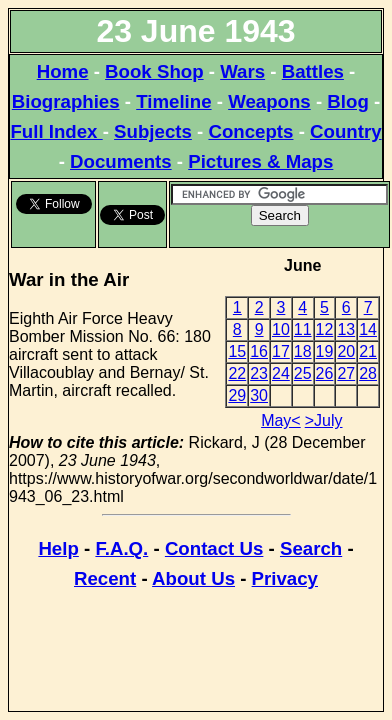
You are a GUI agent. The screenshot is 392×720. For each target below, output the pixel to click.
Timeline (173, 101)
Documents (121, 161)
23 (259, 373)
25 (303, 373)
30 (259, 395)
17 (281, 351)
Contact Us (214, 548)
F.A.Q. (121, 548)
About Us (193, 578)
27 (346, 373)
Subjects (153, 131)
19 (325, 351)
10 (281, 329)
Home (63, 71)
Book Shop (154, 71)
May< (281, 420)
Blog (347, 101)
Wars (242, 71)
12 (325, 329)
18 (303, 351)
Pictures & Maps (260, 161)
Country (346, 131)
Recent (105, 578)
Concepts (250, 131)
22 (237, 373)
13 (346, 329)
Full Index (56, 131)
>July (324, 420)
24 (281, 373)
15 (237, 351)
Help (58, 548)
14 (368, 329)
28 (368, 373)
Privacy (285, 578)
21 (368, 351)
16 (259, 351)
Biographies (66, 101)
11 (303, 329)
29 (237, 395)
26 (325, 373)
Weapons (269, 101)
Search (311, 548)
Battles (313, 71)
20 (346, 351)
